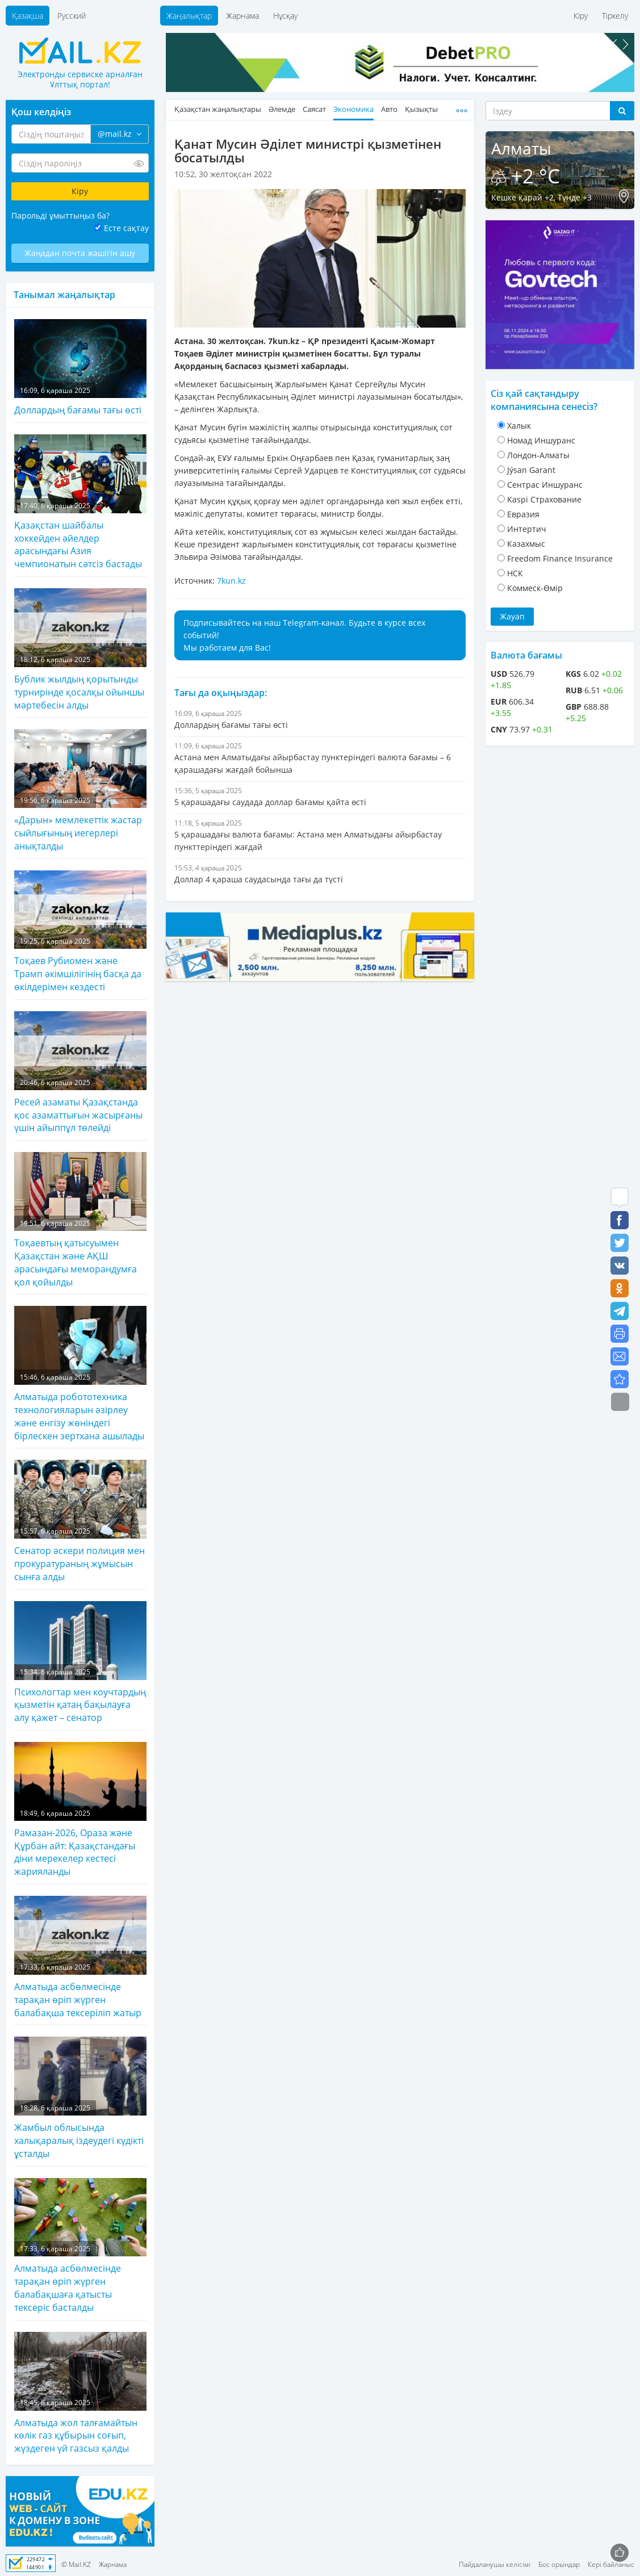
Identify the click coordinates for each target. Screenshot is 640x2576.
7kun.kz (231, 580)
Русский (71, 15)
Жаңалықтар (189, 15)
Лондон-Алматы (538, 455)
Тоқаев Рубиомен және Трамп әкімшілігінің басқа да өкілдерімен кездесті (80, 931)
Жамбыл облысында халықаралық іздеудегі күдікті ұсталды (80, 2098)
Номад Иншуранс (541, 440)
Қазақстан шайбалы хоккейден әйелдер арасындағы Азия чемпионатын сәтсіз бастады (80, 502)
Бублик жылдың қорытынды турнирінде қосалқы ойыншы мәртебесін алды (80, 649)
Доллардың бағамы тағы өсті (80, 367)
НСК (515, 573)
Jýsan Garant (531, 469)
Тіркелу (615, 15)
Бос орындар (559, 2564)
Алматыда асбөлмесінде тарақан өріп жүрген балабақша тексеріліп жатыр (80, 1957)
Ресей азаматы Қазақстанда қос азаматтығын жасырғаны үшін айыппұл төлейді (80, 1072)
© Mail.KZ (76, 2564)
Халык (519, 425)
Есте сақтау (126, 228)
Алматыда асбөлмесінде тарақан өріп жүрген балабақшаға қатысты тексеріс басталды (80, 2246)
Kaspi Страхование (544, 499)
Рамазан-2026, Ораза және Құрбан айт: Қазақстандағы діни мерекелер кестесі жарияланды (80, 1810)
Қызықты (421, 109)
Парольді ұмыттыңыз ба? (60, 215)
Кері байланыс (611, 2564)
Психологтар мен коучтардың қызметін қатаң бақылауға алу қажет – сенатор (80, 1662)
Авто (389, 109)
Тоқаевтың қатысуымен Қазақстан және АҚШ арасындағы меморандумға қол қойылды (80, 1220)
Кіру (581, 15)
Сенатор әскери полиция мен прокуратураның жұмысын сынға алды (80, 1521)
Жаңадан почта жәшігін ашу (79, 253)
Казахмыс (526, 543)
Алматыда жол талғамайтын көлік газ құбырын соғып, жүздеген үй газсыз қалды (80, 2393)
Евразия (523, 514)
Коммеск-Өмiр (535, 588)
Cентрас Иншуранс (545, 484)
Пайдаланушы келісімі (494, 2564)
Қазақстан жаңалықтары (217, 109)
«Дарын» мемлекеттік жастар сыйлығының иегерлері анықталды (80, 790)
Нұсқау (285, 15)
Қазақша (27, 15)
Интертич (526, 528)
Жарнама (242, 15)
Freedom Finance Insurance (560, 558)
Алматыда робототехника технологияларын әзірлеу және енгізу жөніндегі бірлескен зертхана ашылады (80, 1374)
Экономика (353, 109)
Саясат (314, 109)
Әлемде (282, 109)
